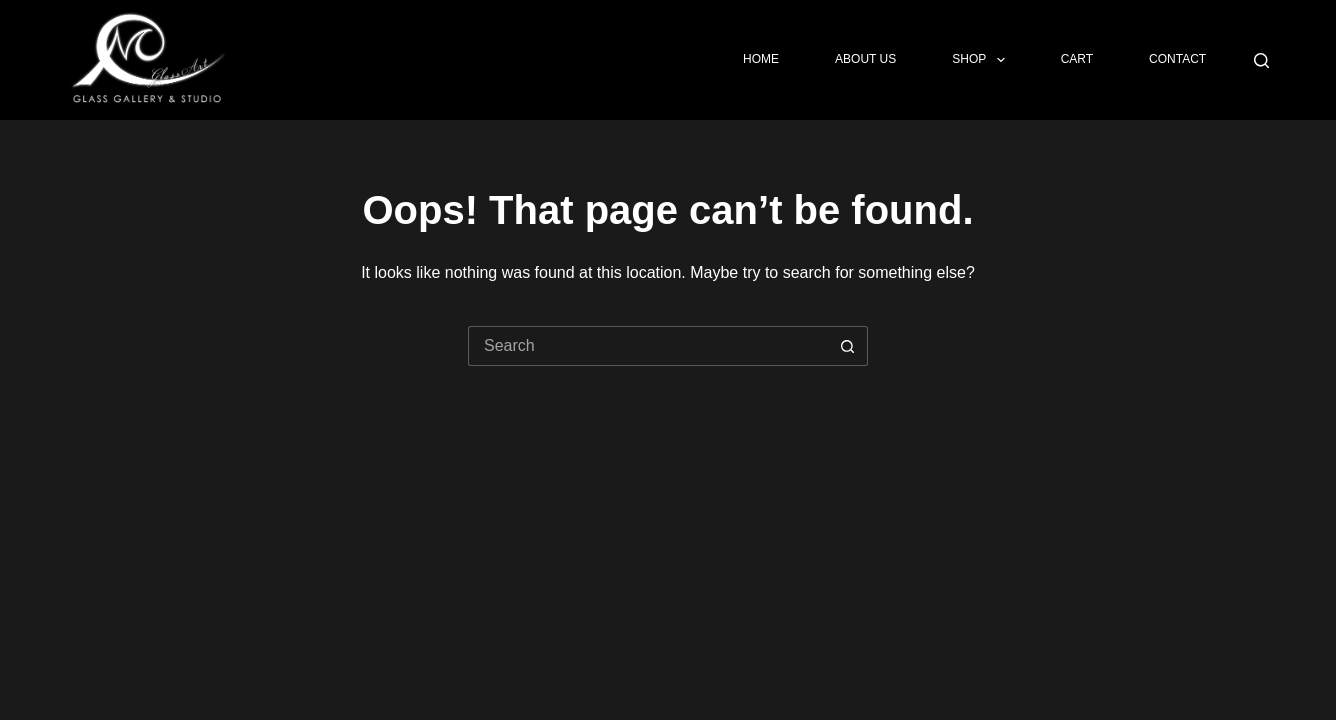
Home (761, 59)
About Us (865, 59)
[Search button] (848, 346)
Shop (982, 60)
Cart (1077, 59)
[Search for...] (648, 346)
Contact (1177, 59)
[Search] (1261, 60)
